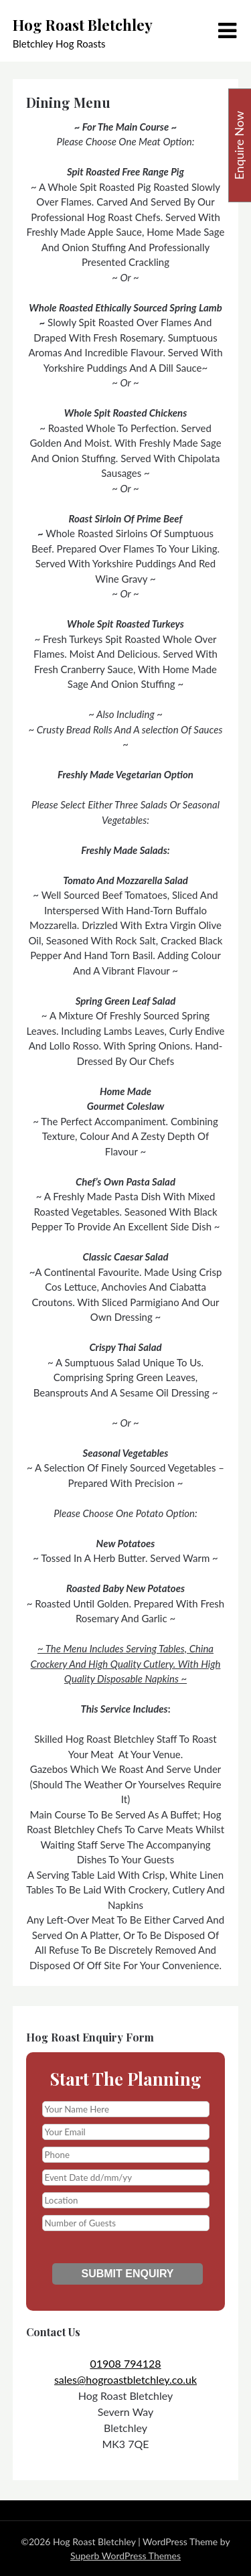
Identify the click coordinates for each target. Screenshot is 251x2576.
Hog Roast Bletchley (83, 25)
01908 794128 (125, 2363)
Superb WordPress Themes (125, 2555)
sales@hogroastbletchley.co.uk (125, 2379)
